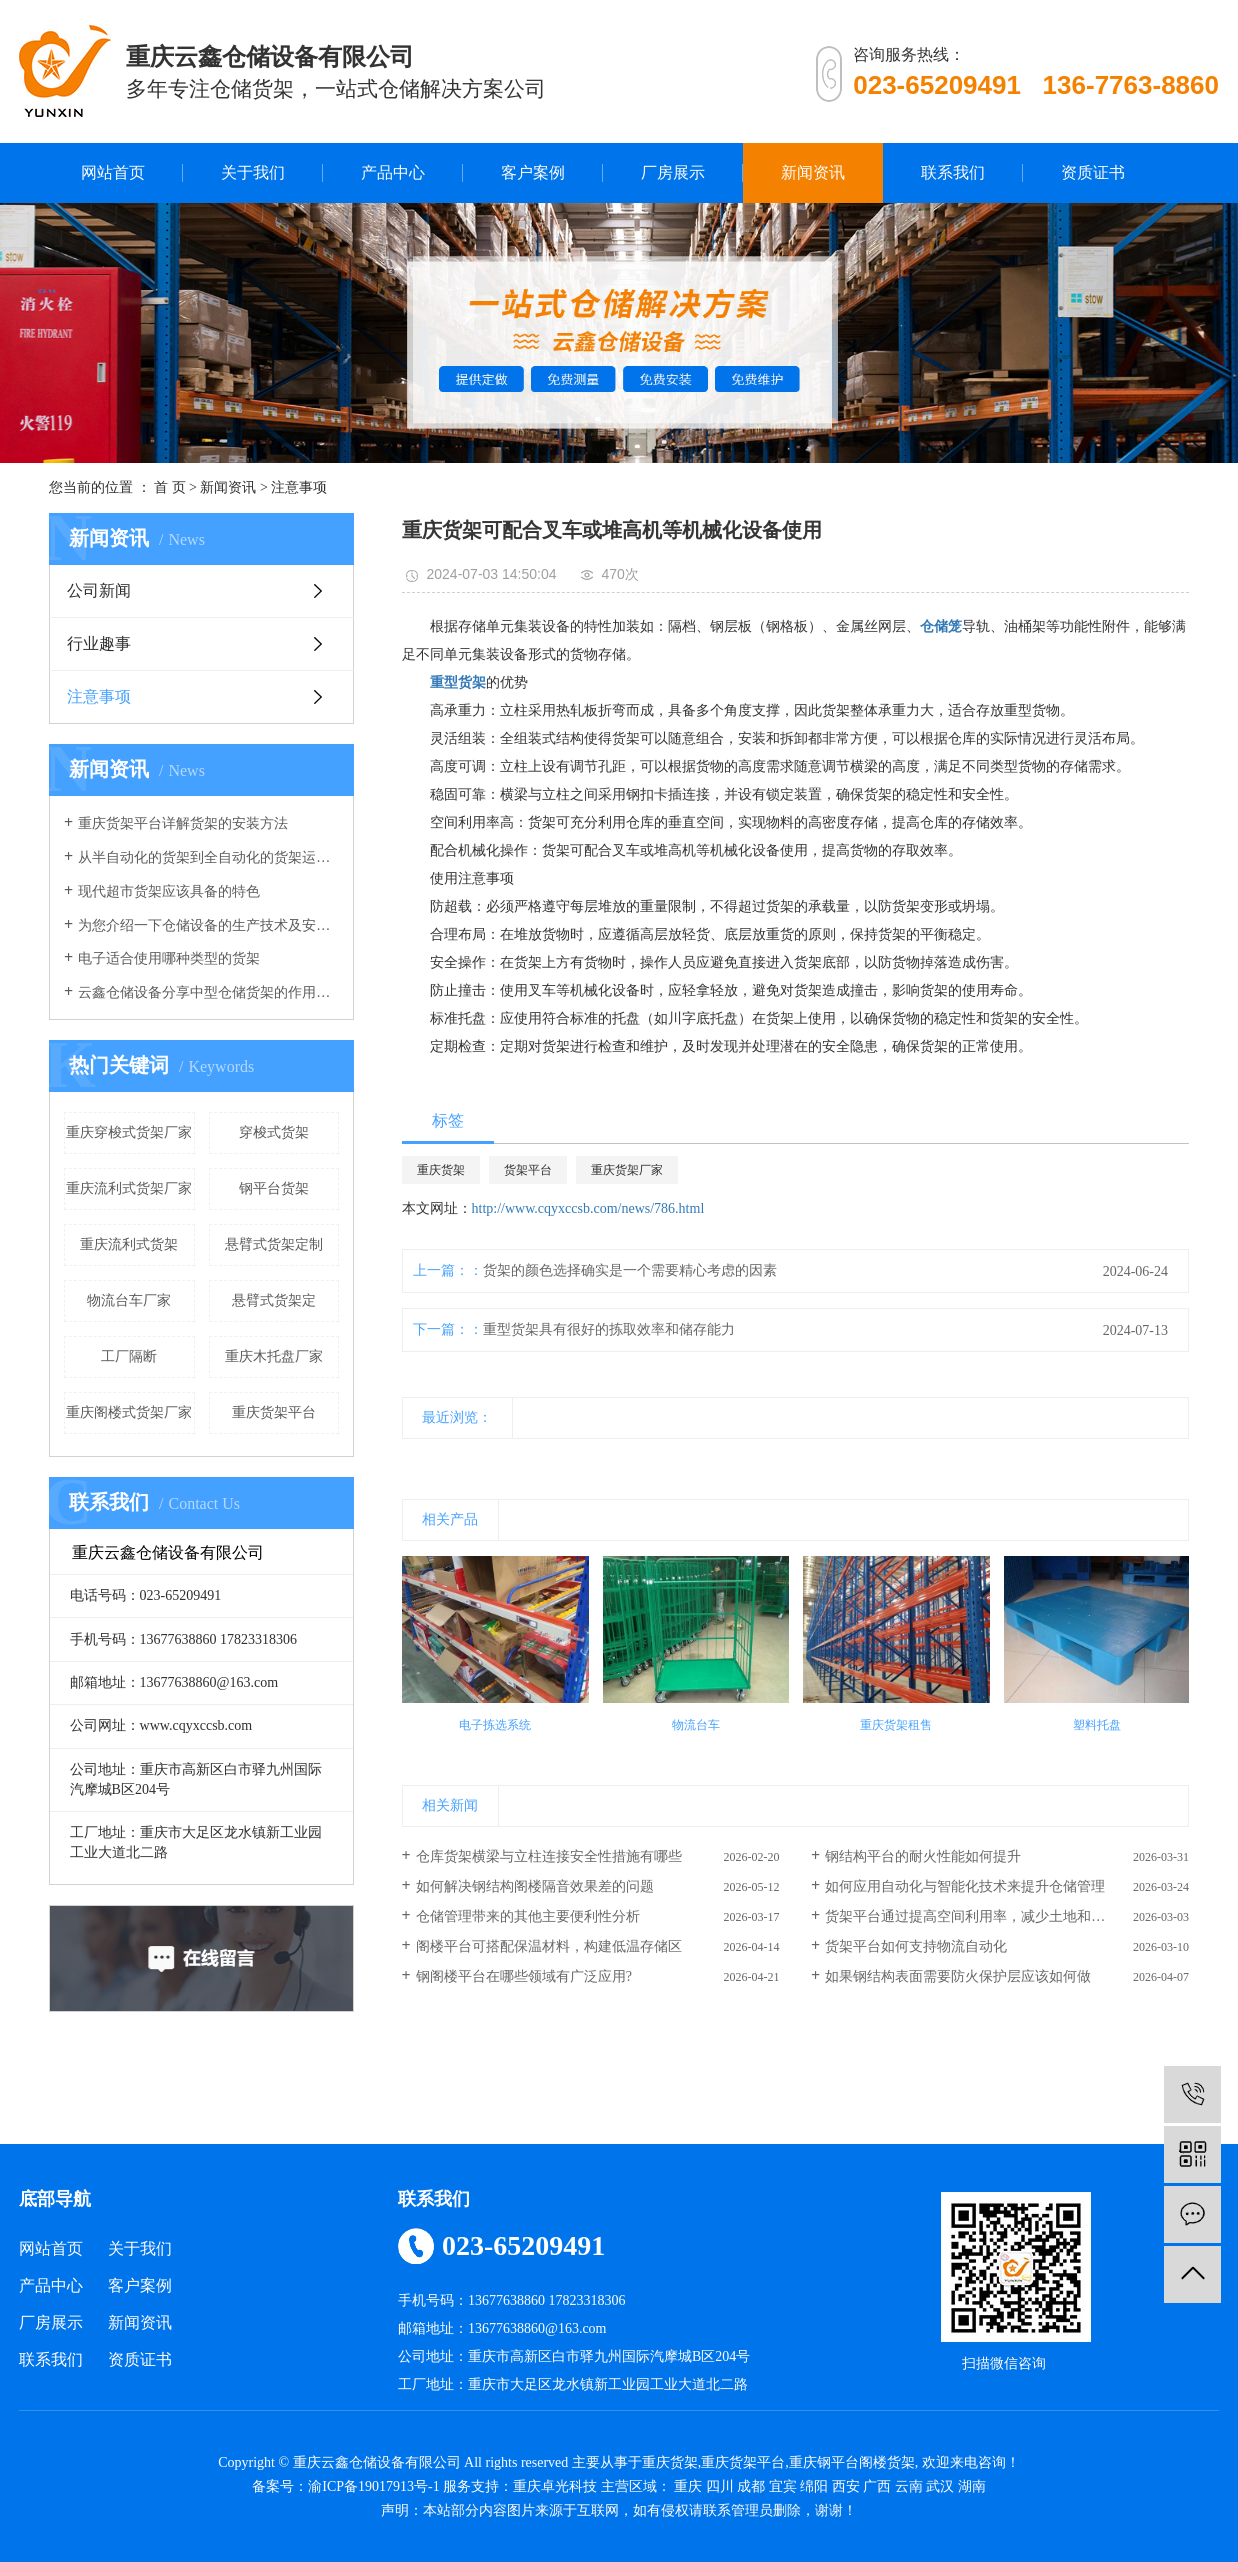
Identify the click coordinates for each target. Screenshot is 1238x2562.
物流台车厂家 (129, 1300)
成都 (751, 2486)
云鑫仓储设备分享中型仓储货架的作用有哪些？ (208, 992)
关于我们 (253, 172)
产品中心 (393, 172)
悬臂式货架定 (274, 1300)
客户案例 (533, 172)
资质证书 (1093, 172)
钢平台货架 (274, 1188)
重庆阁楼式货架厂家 (129, 1412)
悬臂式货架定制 (274, 1244)
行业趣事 (99, 643)
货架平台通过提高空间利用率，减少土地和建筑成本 (986, 1916)
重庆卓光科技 (555, 2486)
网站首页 (113, 172)
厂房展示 (673, 172)
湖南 (972, 2486)
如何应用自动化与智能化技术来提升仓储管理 (965, 1886)
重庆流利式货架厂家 (129, 1188)
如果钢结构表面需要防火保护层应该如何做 (958, 1976)
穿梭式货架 (274, 1132)
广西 (877, 2486)
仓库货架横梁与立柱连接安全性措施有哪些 (549, 1856)
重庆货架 (441, 1170)
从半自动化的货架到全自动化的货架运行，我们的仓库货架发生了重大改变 (208, 857)
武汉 (940, 2486)
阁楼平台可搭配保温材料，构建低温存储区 (549, 1946)
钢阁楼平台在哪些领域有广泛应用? (524, 1976)
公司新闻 (99, 590)
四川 (720, 2486)
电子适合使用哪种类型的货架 (169, 958)
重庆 (688, 2486)
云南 (909, 2486)
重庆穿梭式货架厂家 (129, 1132)
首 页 (170, 487)
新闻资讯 (813, 172)
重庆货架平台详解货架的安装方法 (183, 823)
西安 (846, 2486)
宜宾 (783, 2486)
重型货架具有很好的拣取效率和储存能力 (609, 1329)
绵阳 (814, 2486)
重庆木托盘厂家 (274, 1356)
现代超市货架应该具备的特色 (169, 891)
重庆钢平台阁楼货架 (852, 2462)
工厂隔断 (129, 1356)
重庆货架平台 (274, 1412)
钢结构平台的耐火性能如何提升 (923, 1856)
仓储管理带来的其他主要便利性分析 (528, 1916)
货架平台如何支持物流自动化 (916, 1946)
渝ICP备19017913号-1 (373, 2486)
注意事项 (299, 487)
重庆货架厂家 (627, 1170)
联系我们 (953, 172)
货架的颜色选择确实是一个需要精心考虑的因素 (630, 1270)
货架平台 (528, 1170)
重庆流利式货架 (129, 1244)
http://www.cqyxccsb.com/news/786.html (588, 1208)
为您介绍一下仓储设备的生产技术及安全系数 (208, 925)
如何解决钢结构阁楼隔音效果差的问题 (535, 1886)
